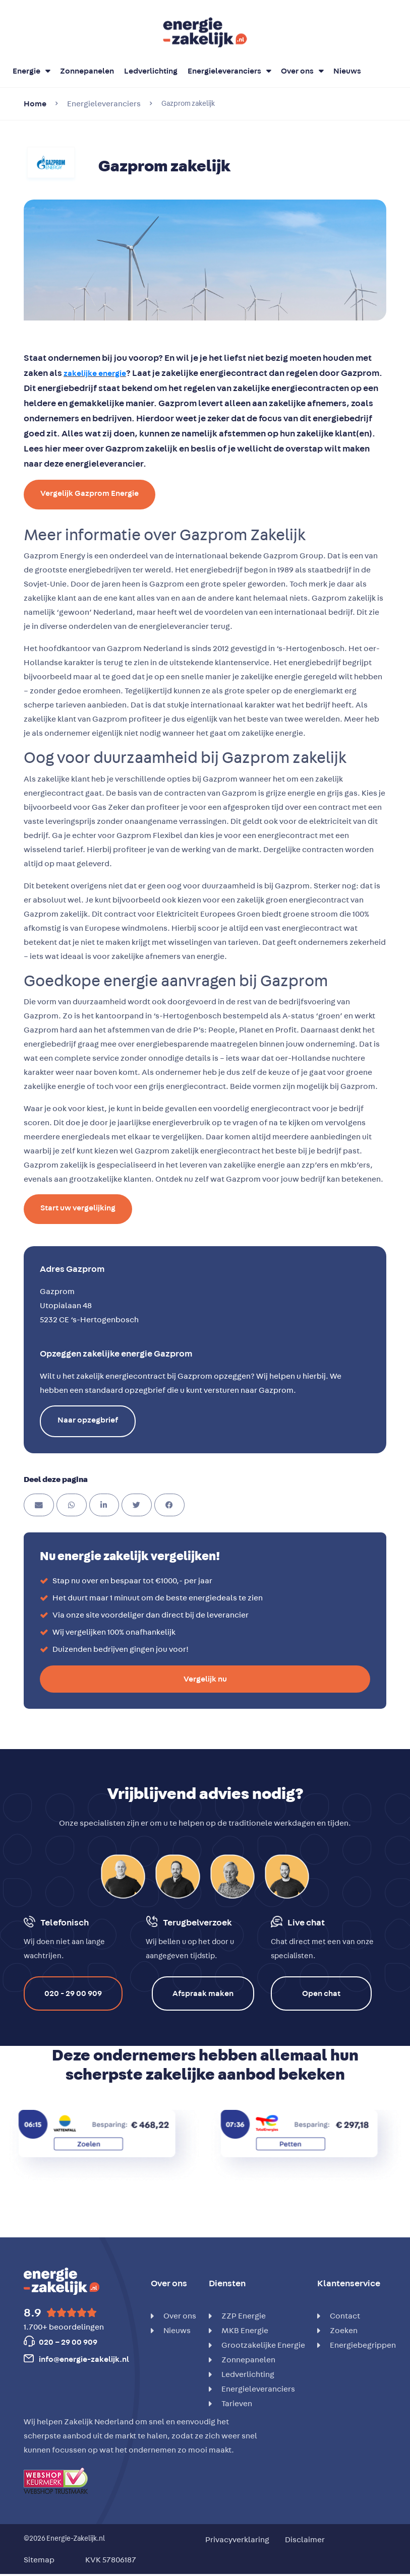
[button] (39, 1505)
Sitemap (39, 2560)
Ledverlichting (151, 71)
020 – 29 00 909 (68, 2342)
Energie (31, 71)
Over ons (302, 71)
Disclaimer (305, 2540)
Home (35, 104)
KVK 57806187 (110, 2560)
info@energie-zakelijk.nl (84, 2359)
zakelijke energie (95, 373)
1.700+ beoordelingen (64, 2327)
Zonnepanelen (87, 71)
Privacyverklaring (237, 2540)
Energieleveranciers (229, 71)
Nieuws (347, 71)
